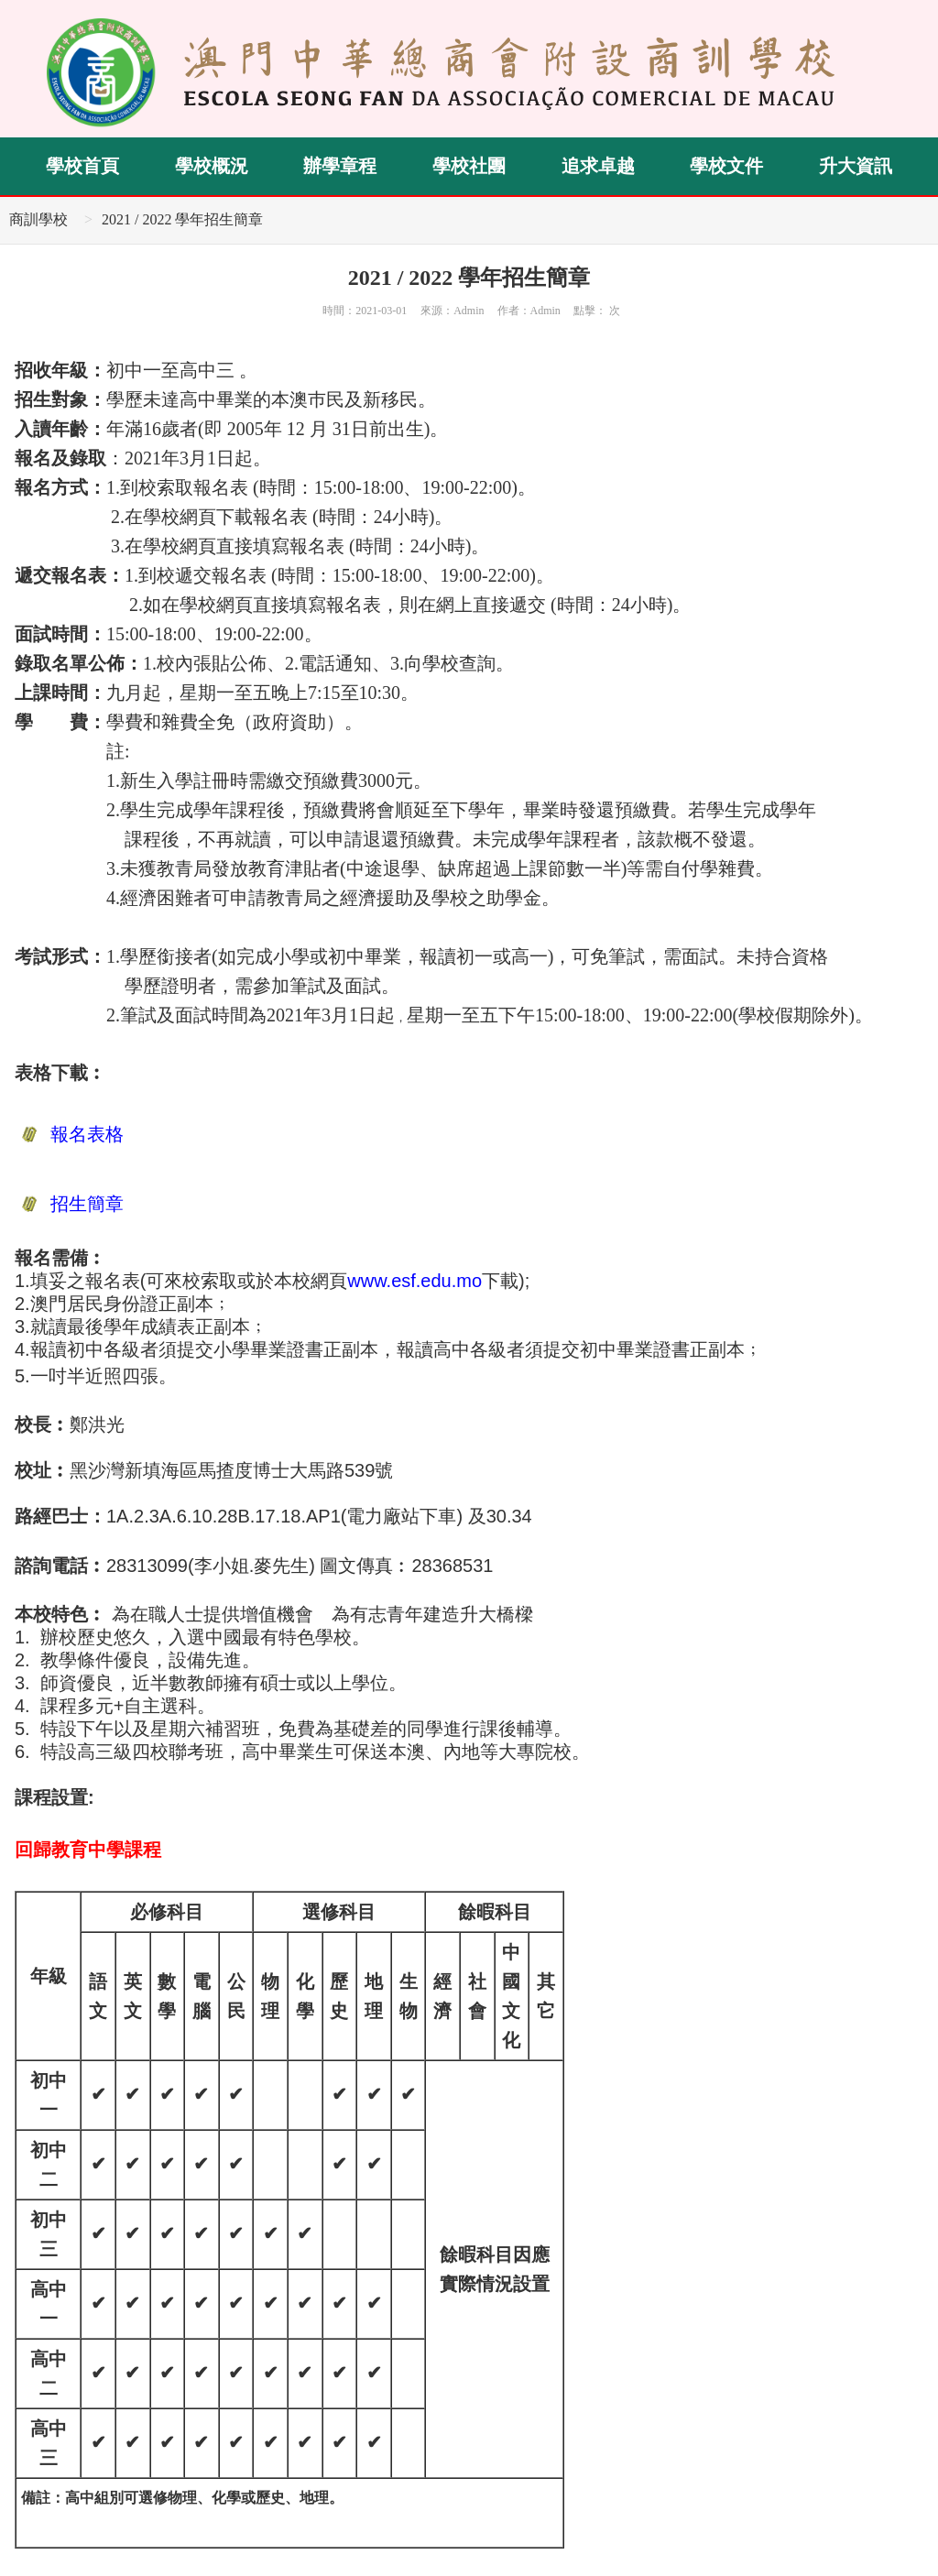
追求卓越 (598, 166)
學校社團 (469, 166)
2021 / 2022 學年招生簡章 (182, 219)
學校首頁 (82, 166)
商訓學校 (38, 219)
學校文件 (726, 166)
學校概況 (211, 166)
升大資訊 (855, 166)
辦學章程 (339, 166)
